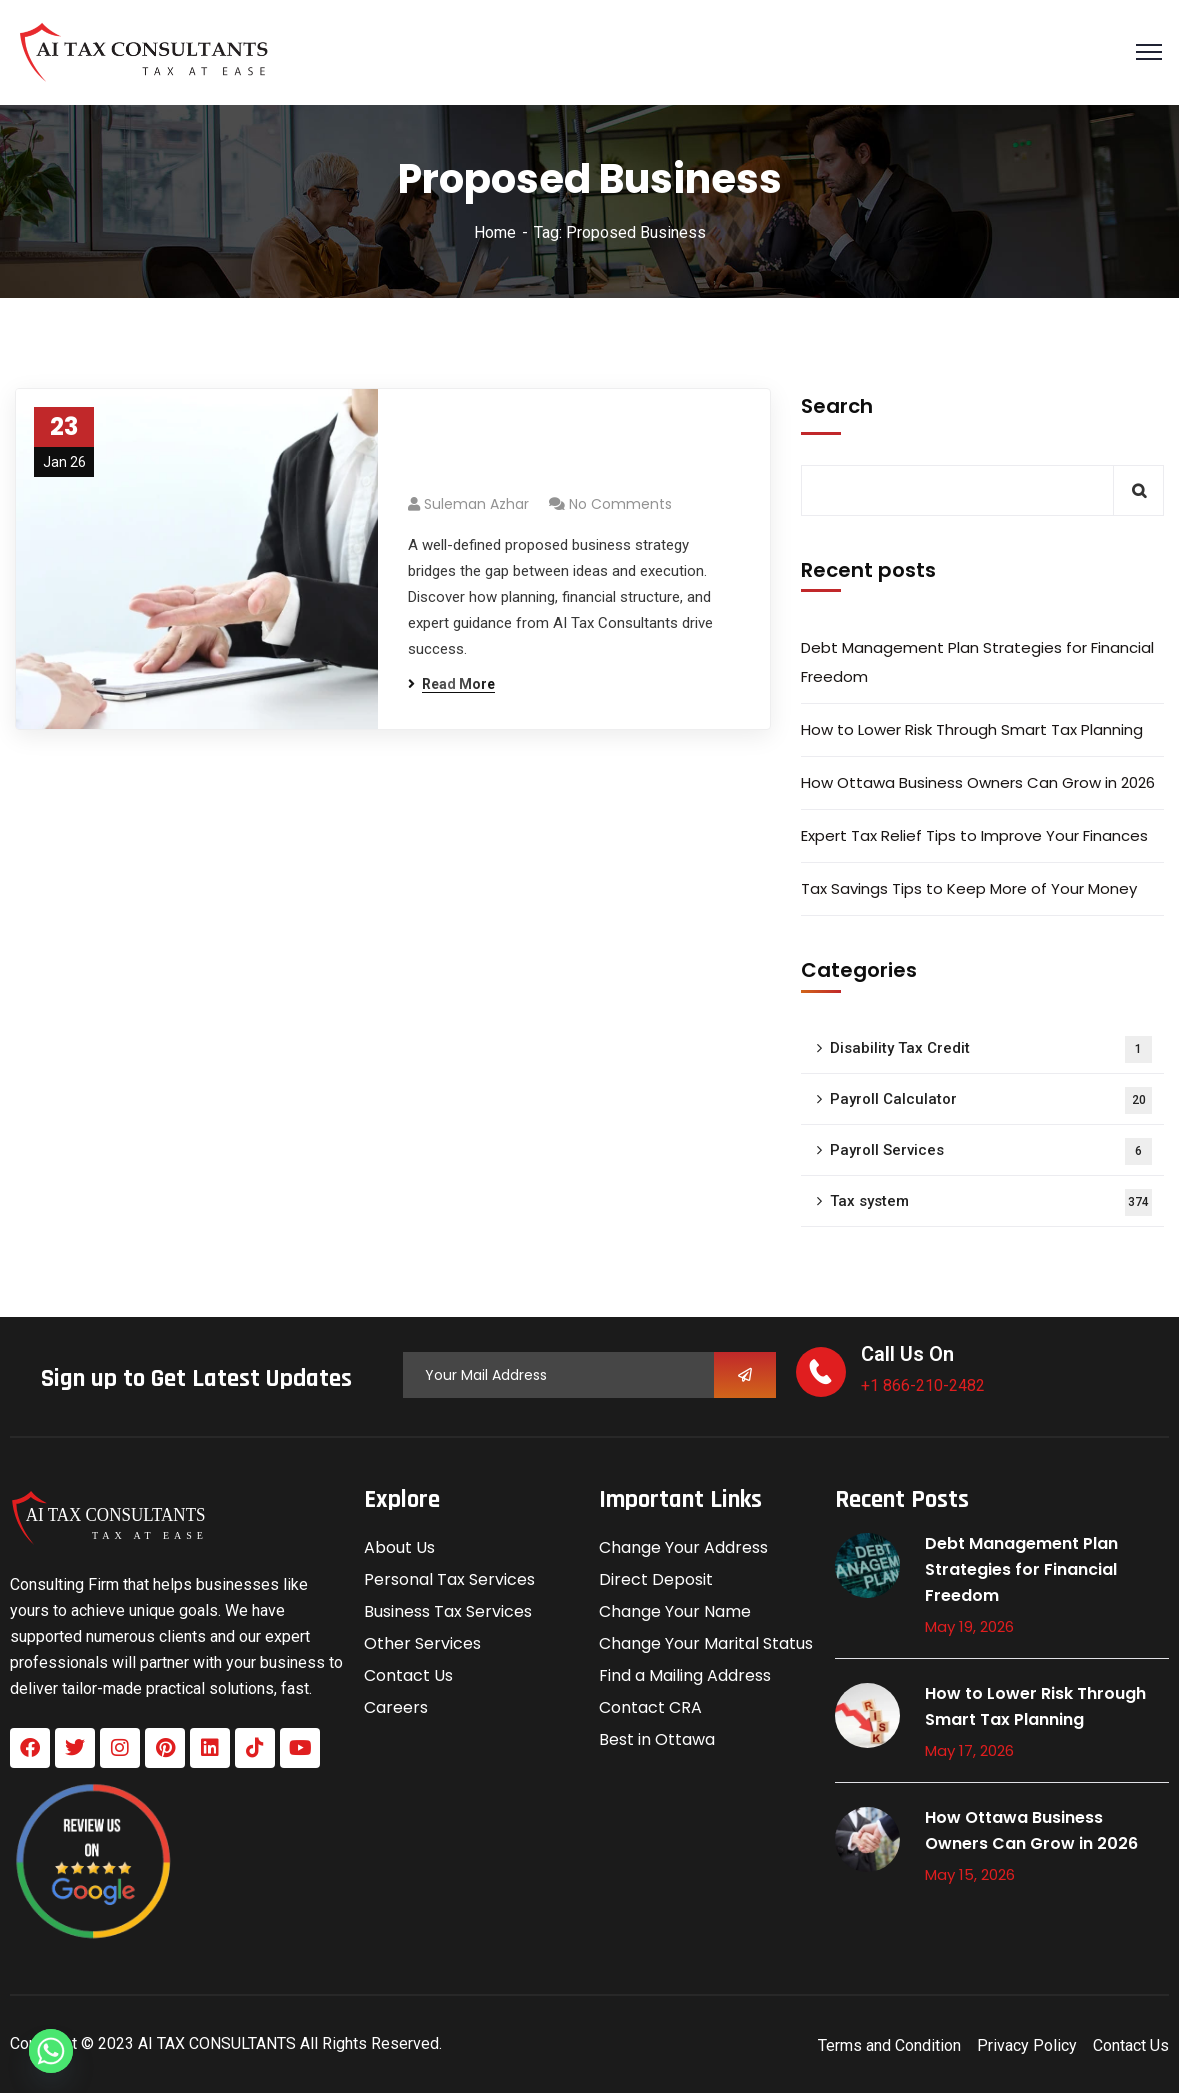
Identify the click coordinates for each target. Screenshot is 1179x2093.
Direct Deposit (656, 1579)
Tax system (991, 1202)
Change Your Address (683, 1547)
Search (837, 406)
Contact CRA (650, 1707)
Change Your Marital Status (706, 1643)
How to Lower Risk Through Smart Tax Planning (972, 729)
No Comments (620, 504)
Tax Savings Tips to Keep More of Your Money (969, 888)
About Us (399, 1547)
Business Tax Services (448, 1611)
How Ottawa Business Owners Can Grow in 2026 (978, 782)
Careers (396, 1707)
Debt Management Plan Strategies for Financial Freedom (977, 661)
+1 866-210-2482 (923, 1385)
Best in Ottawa (657, 1739)
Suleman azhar (476, 504)
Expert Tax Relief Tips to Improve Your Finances (974, 835)
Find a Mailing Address (685, 1675)
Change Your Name (675, 1611)
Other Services (422, 1643)
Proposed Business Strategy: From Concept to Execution (567, 452)
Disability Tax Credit (991, 1049)
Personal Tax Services (449, 1579)
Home (495, 232)
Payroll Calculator (991, 1100)
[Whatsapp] (51, 2051)
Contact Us (408, 1675)
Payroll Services (991, 1151)
